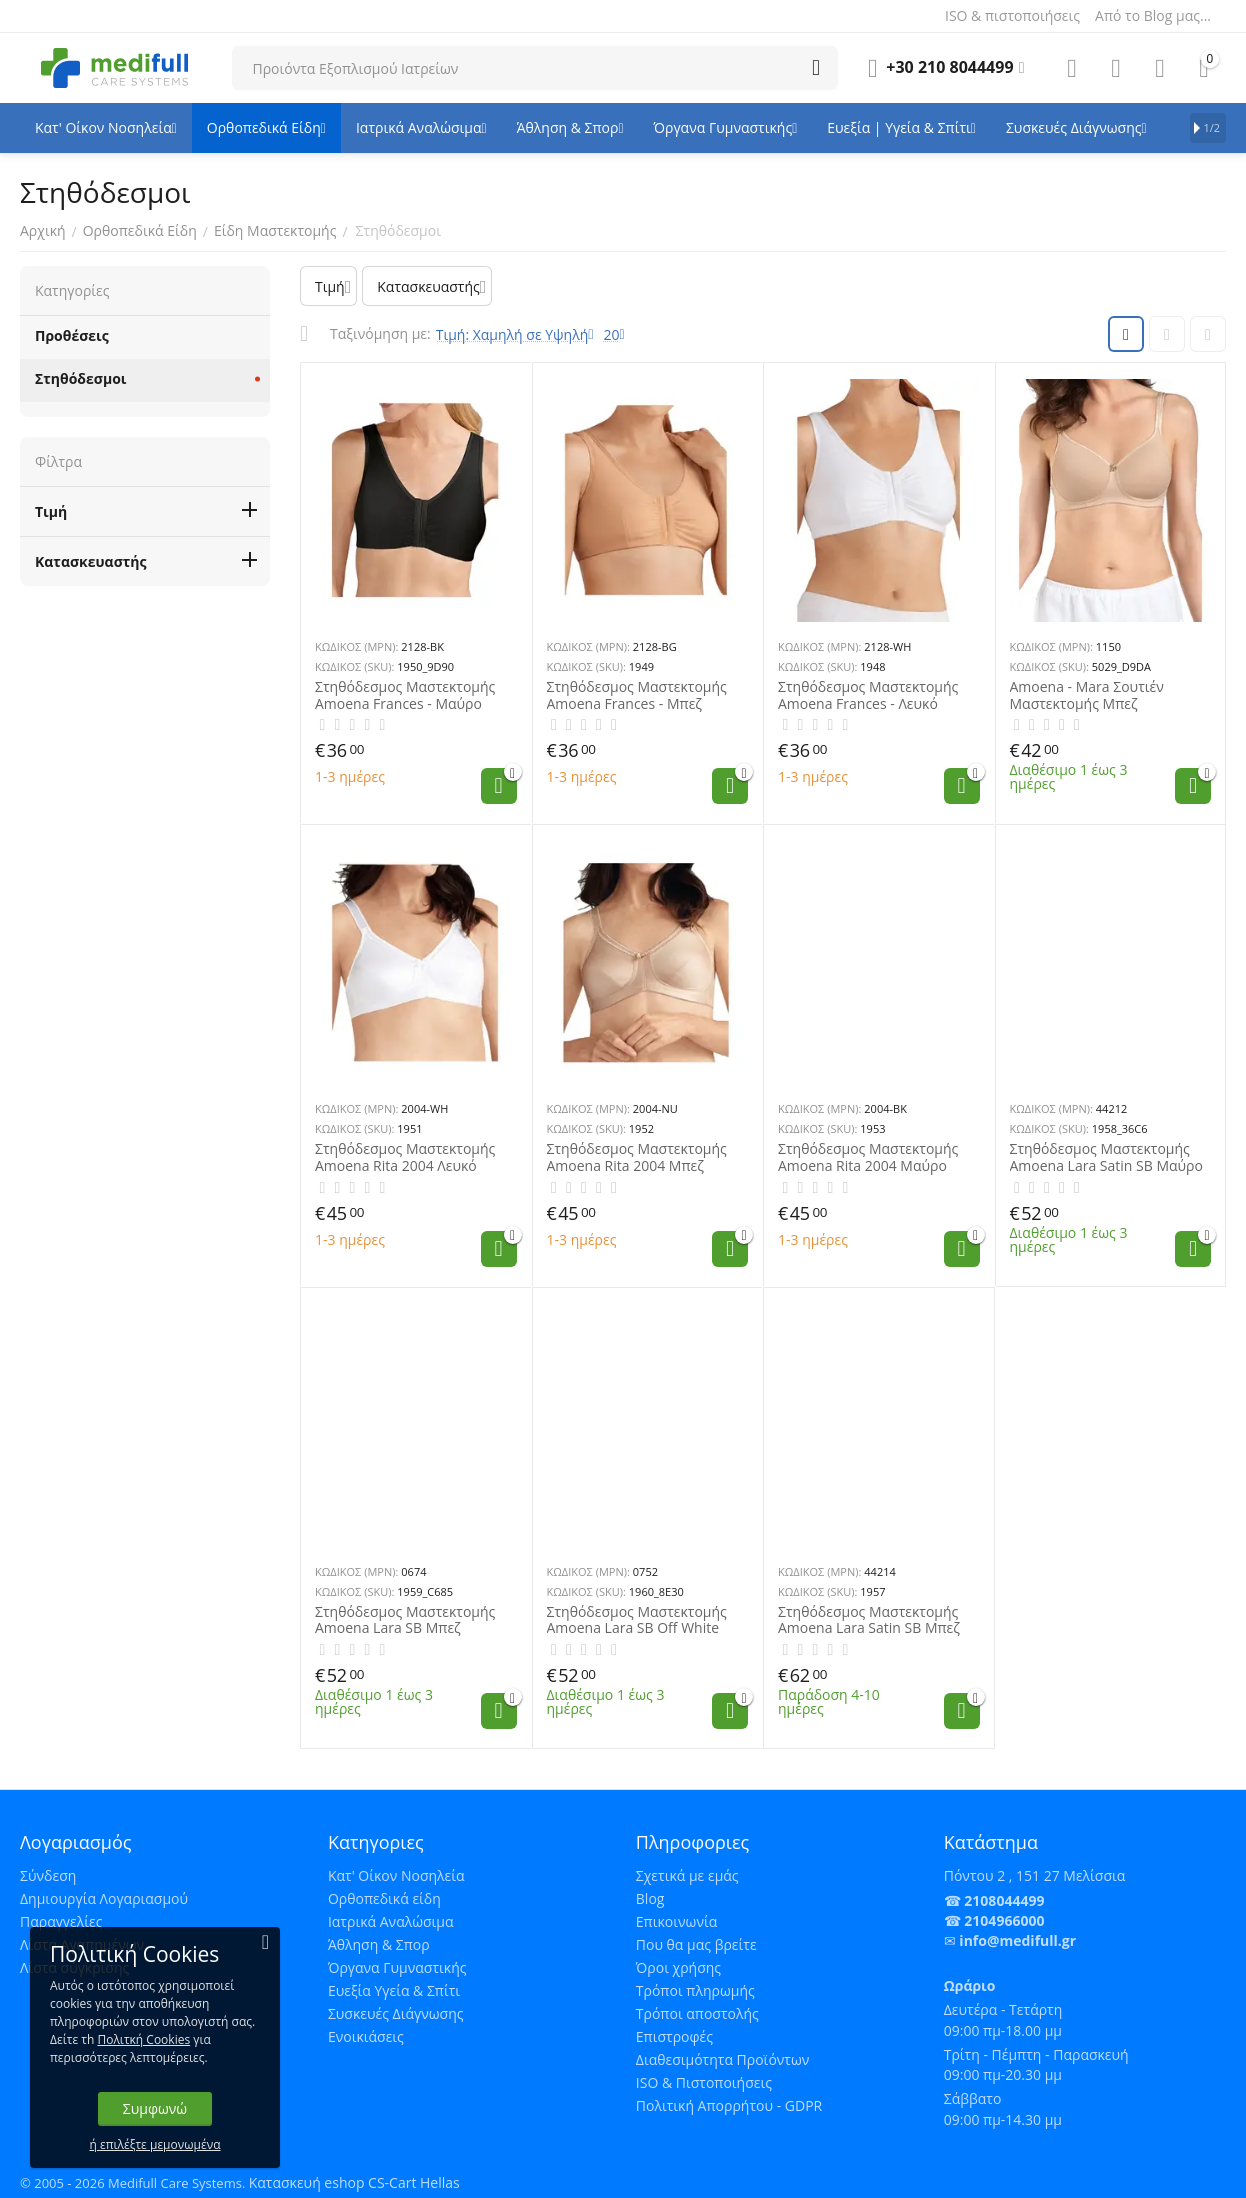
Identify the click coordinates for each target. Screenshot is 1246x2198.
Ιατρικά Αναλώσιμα (391, 1921)
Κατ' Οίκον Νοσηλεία (396, 1875)
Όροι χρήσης (678, 1967)
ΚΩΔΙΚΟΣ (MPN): (356, 646)
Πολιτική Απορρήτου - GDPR (729, 2105)
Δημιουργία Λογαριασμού (104, 1898)
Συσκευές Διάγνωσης (396, 2013)
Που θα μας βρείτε (696, 1944)
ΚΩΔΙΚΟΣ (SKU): (354, 666)
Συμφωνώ (155, 2108)
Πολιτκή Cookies (143, 2039)
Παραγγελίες (61, 1921)
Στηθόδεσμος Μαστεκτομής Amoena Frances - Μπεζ (637, 696)
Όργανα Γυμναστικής (397, 1967)
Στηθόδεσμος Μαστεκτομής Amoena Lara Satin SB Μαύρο (1106, 1158)
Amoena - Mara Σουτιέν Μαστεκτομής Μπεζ (1087, 696)
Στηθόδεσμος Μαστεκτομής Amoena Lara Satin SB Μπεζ (869, 1621)
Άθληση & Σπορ (379, 1944)
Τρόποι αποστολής (697, 2013)
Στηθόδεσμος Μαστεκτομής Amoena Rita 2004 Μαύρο (868, 1158)
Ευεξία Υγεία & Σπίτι (394, 1990)
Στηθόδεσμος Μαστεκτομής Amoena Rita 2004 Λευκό (405, 1158)
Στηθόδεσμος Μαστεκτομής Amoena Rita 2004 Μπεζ (637, 1158)
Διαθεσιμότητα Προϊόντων (723, 2059)
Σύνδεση (48, 1875)
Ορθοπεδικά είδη (384, 1898)
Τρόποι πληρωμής (695, 1990)
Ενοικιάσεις (366, 2036)
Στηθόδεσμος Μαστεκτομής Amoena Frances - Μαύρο (405, 696)
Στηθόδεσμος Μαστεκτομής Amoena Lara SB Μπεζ (405, 1621)
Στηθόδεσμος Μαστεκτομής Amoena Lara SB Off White (637, 1621)
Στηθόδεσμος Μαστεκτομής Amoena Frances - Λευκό (868, 696)
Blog (650, 1898)
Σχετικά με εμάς (687, 1875)
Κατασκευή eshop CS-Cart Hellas (354, 2182)
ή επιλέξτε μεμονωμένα (155, 2144)
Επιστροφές (674, 2036)
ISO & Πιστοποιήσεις (704, 2082)
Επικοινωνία (676, 1921)
